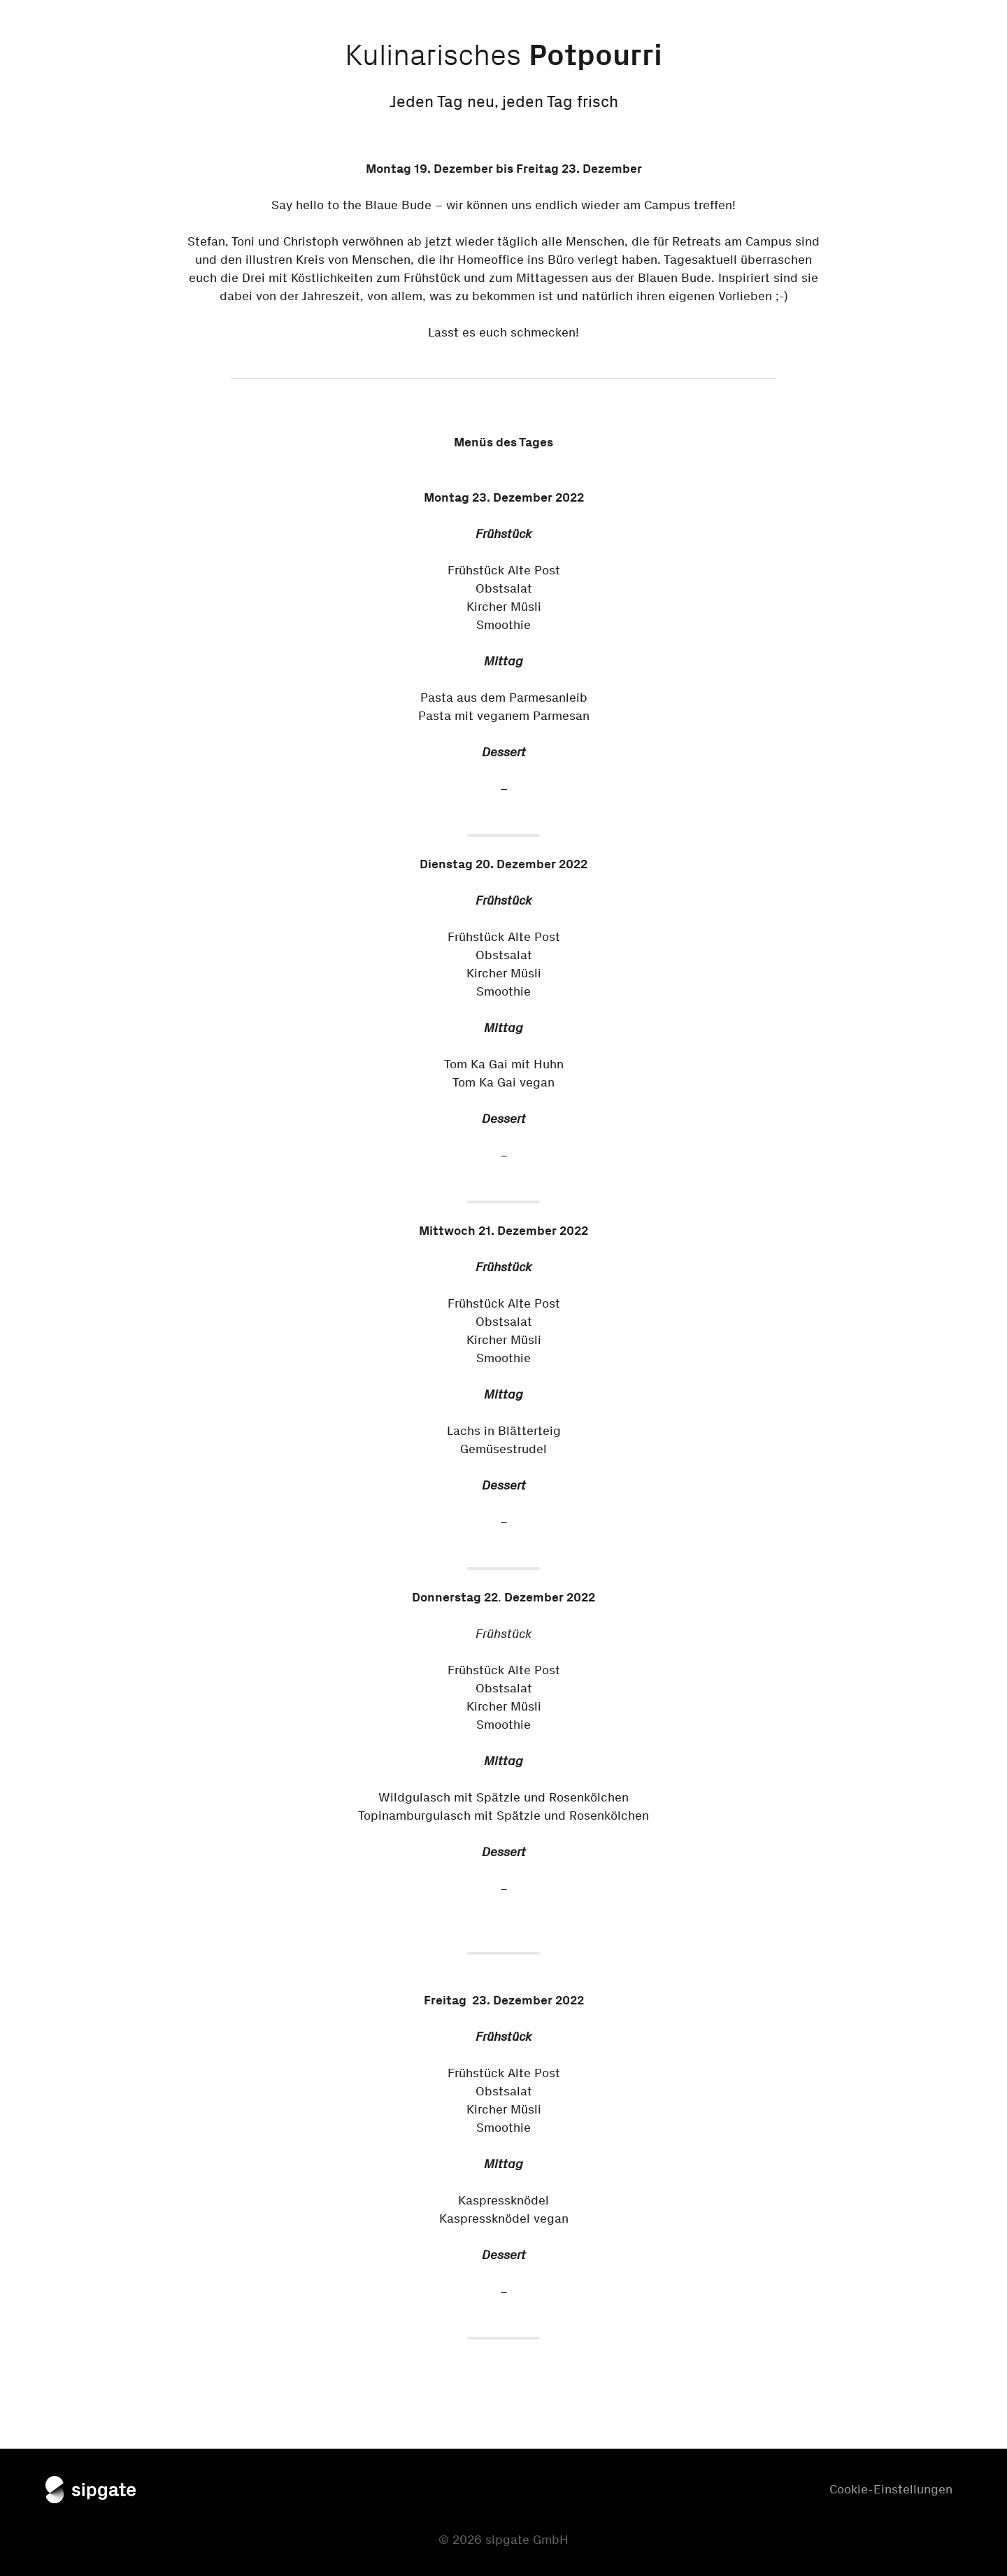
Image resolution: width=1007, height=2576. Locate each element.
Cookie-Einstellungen (890, 2489)
